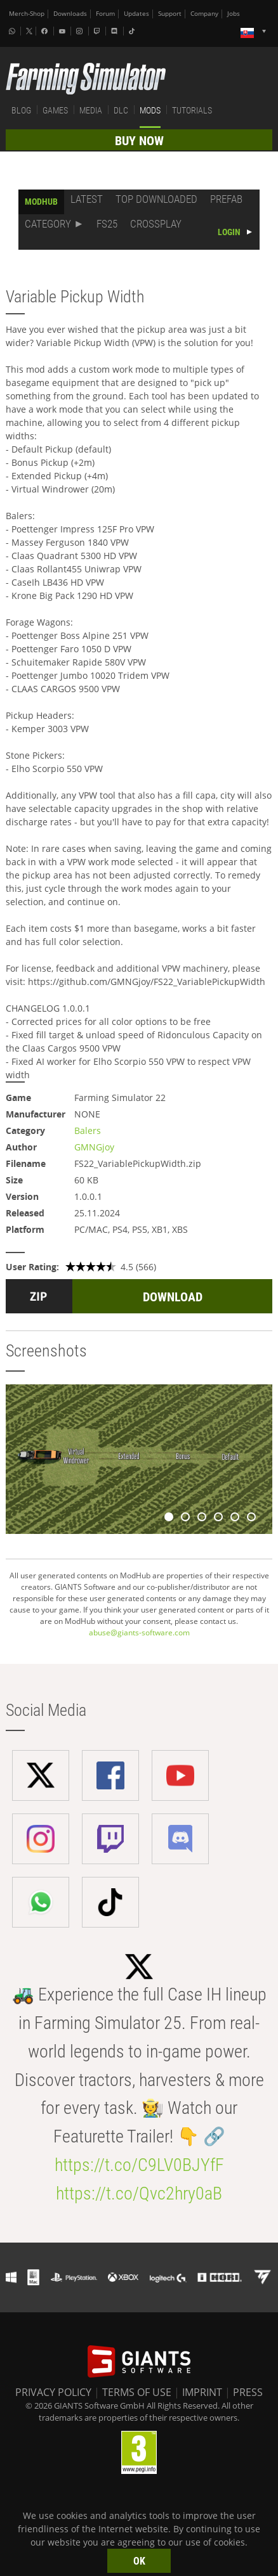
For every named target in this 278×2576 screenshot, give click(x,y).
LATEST (86, 199)
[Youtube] (63, 31)
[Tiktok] (133, 31)
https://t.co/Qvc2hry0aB (139, 2193)
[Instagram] (80, 31)
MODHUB (41, 201)
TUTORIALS (192, 110)
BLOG (21, 110)
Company (204, 14)
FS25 (106, 223)
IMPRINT (202, 2392)
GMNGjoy (94, 1147)
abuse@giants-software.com (139, 1632)
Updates (136, 14)
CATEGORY (48, 223)
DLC (121, 110)
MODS (150, 110)
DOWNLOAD (172, 1296)
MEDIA (90, 110)
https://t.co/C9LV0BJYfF (139, 2164)
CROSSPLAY (156, 223)
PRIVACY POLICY (53, 2392)
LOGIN (229, 232)
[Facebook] (45, 31)
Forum (105, 14)
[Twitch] (98, 31)
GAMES (55, 110)
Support (170, 14)
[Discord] (115, 31)
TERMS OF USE (136, 2392)
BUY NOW (139, 140)
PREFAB (226, 199)
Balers (87, 1130)
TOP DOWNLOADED (156, 199)
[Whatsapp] (13, 31)
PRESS (248, 2392)
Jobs (233, 14)
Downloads (70, 14)
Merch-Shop (26, 14)
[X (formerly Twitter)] (29, 31)
